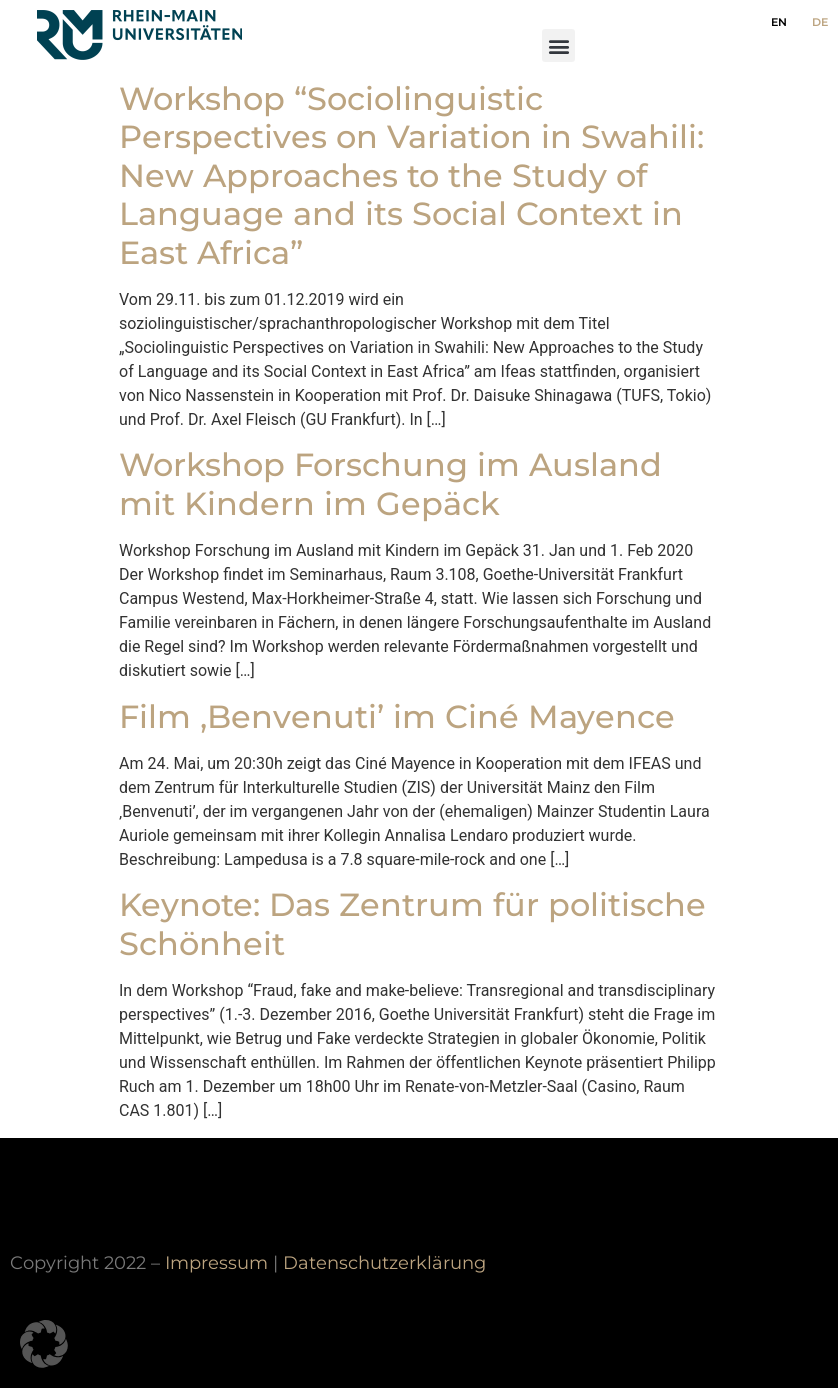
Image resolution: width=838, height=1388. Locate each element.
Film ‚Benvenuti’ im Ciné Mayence (397, 716)
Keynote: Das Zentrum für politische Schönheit (412, 923)
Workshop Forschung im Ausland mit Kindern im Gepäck (390, 483)
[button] (558, 45)
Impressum (216, 1262)
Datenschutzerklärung (384, 1262)
